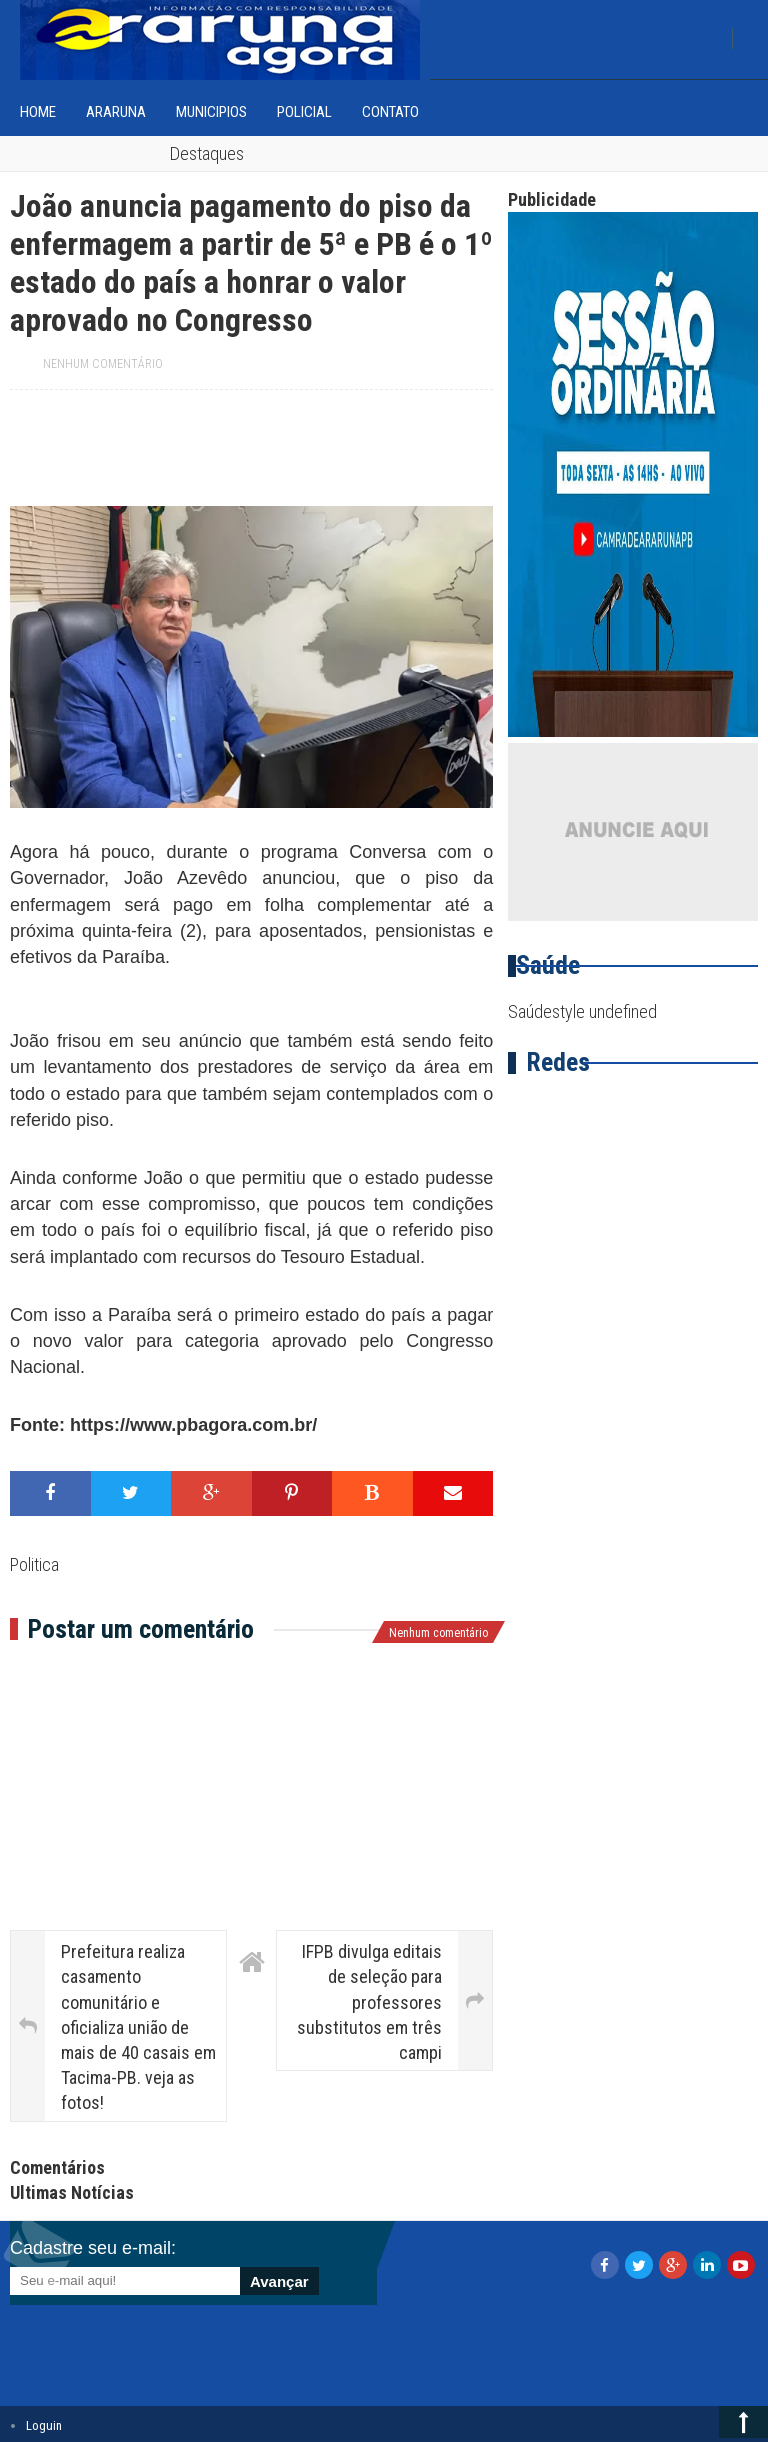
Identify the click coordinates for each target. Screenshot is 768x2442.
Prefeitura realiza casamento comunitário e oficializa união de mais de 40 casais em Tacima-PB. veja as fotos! (138, 2027)
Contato (390, 112)
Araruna (116, 112)
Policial (304, 112)
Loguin (44, 2425)
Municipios (211, 112)
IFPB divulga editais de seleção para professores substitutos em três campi (369, 2002)
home (38, 112)
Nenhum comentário (103, 364)
